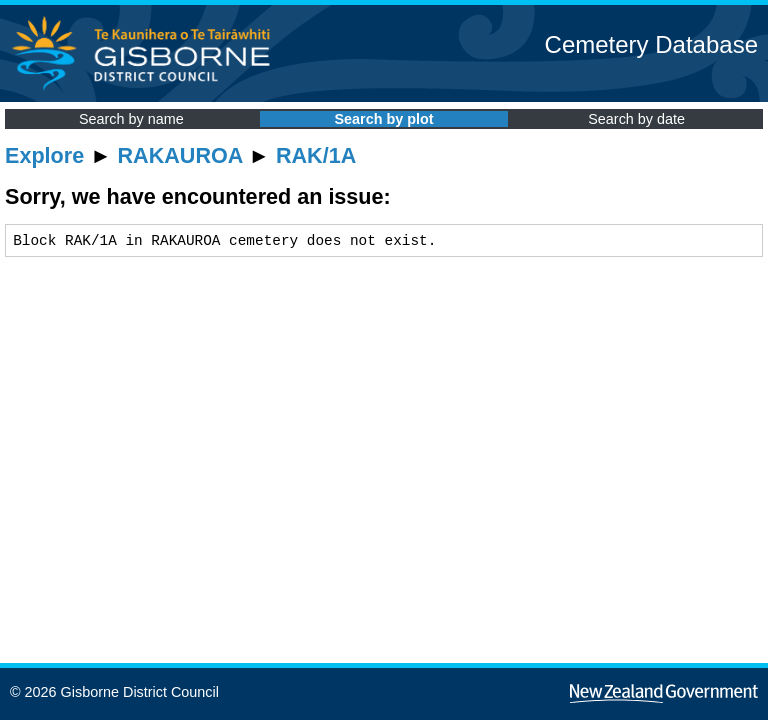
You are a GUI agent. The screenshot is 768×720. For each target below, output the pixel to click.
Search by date (636, 119)
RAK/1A (316, 155)
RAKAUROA (180, 155)
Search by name (131, 119)
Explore (44, 155)
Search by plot (383, 119)
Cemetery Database (651, 44)
